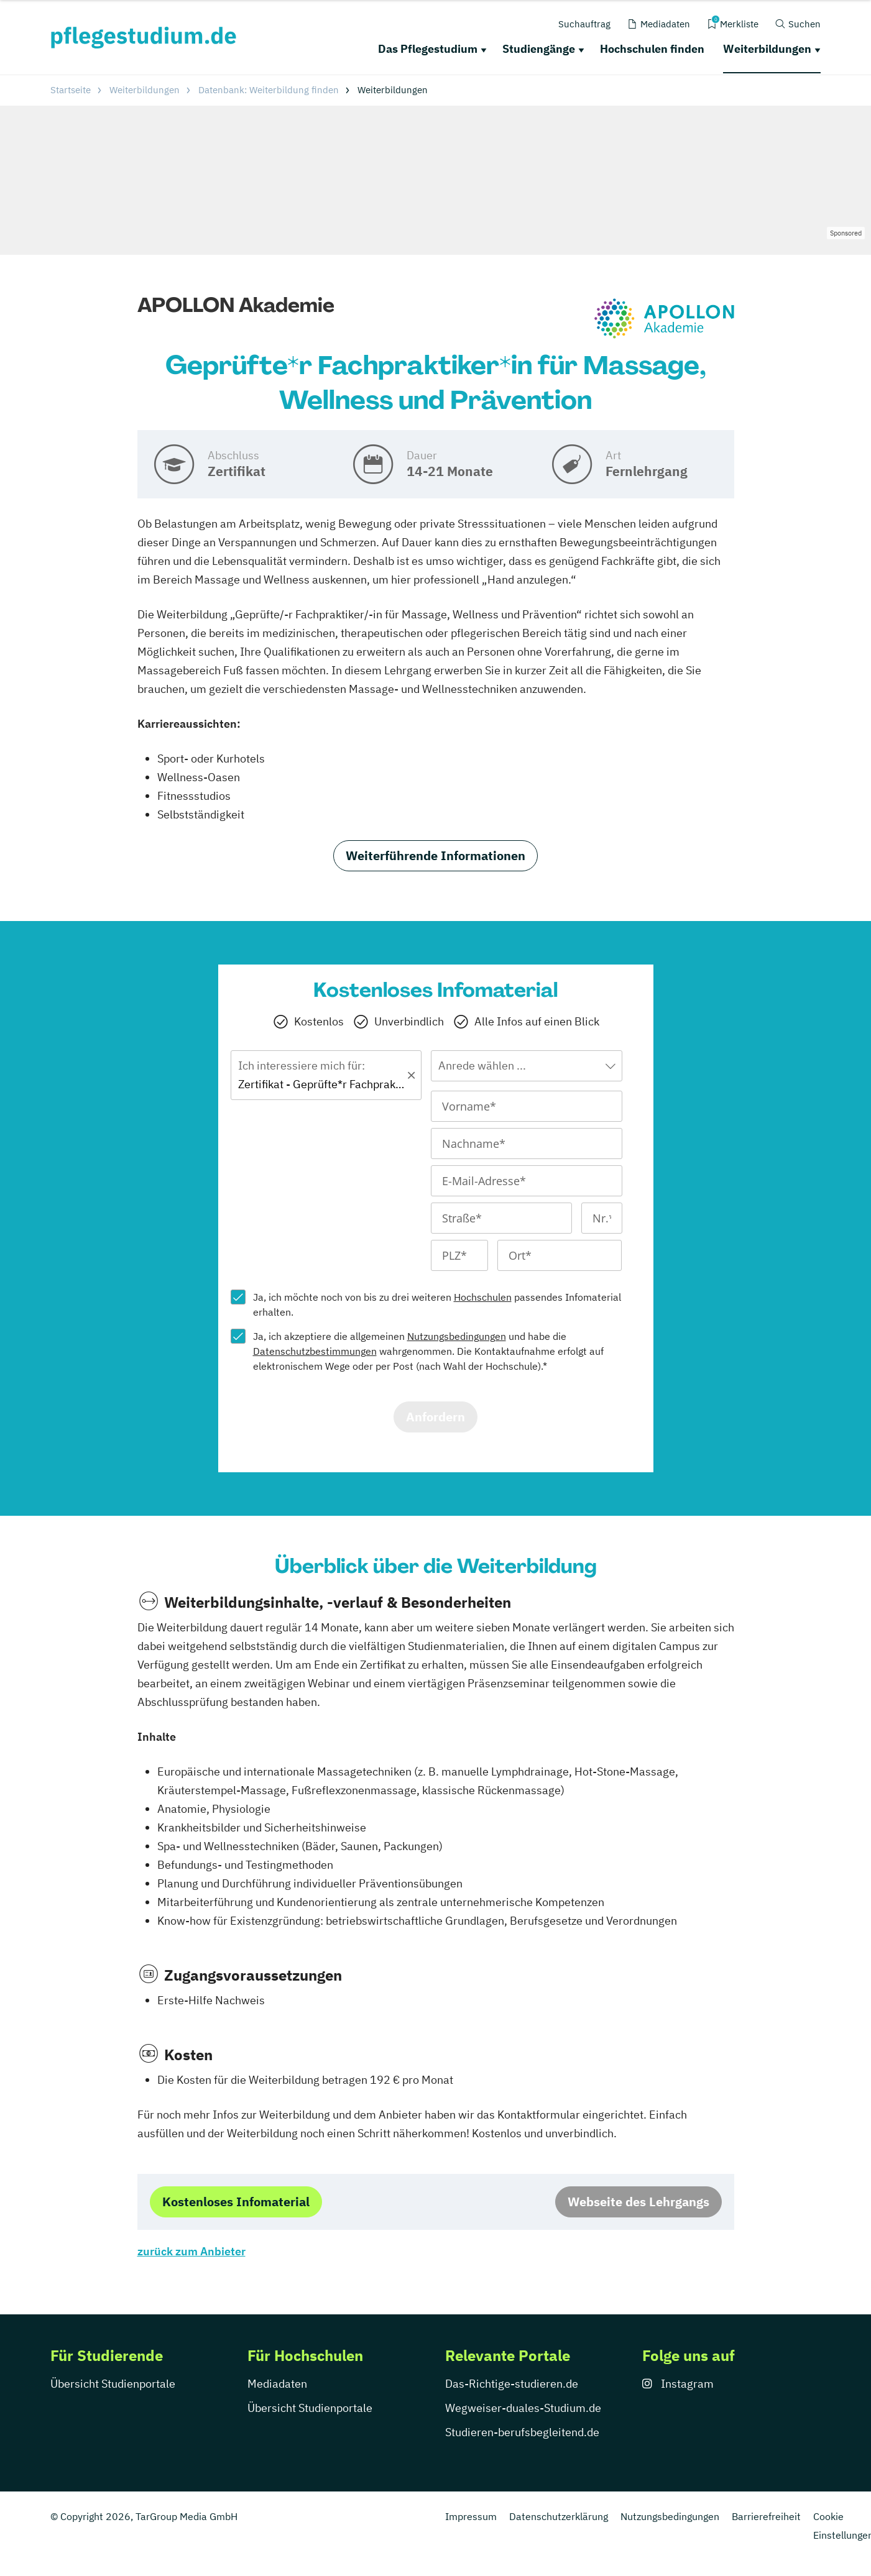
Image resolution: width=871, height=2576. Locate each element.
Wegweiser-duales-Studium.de (523, 2408)
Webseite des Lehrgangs (638, 2201)
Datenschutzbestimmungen (315, 1351)
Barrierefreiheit (766, 2516)
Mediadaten (277, 2384)
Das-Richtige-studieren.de (511, 2384)
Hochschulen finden (652, 49)
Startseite (70, 90)
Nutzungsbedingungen (456, 1336)
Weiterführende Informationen (435, 855)
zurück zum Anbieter (191, 2251)
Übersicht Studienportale (112, 2384)
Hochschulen (483, 1297)
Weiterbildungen (767, 49)
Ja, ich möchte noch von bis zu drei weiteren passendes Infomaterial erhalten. (437, 1304)
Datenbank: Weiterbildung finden (268, 90)
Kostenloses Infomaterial (236, 2201)
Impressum (471, 2516)
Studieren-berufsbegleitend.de (522, 2432)
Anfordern (435, 1416)
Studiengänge (538, 49)
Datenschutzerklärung (558, 2516)
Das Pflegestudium (427, 49)
